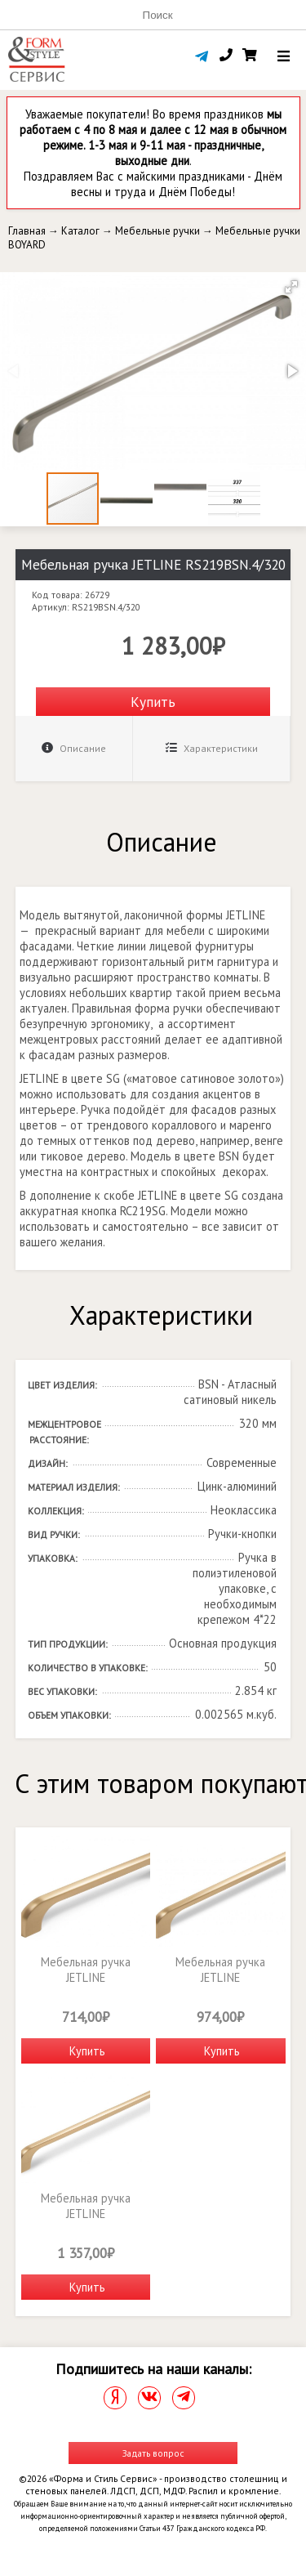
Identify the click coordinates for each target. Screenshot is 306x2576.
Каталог (80, 231)
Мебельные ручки (157, 231)
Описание (74, 748)
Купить (153, 701)
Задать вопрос (153, 2453)
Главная (27, 231)
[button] (291, 287)
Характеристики (212, 748)
